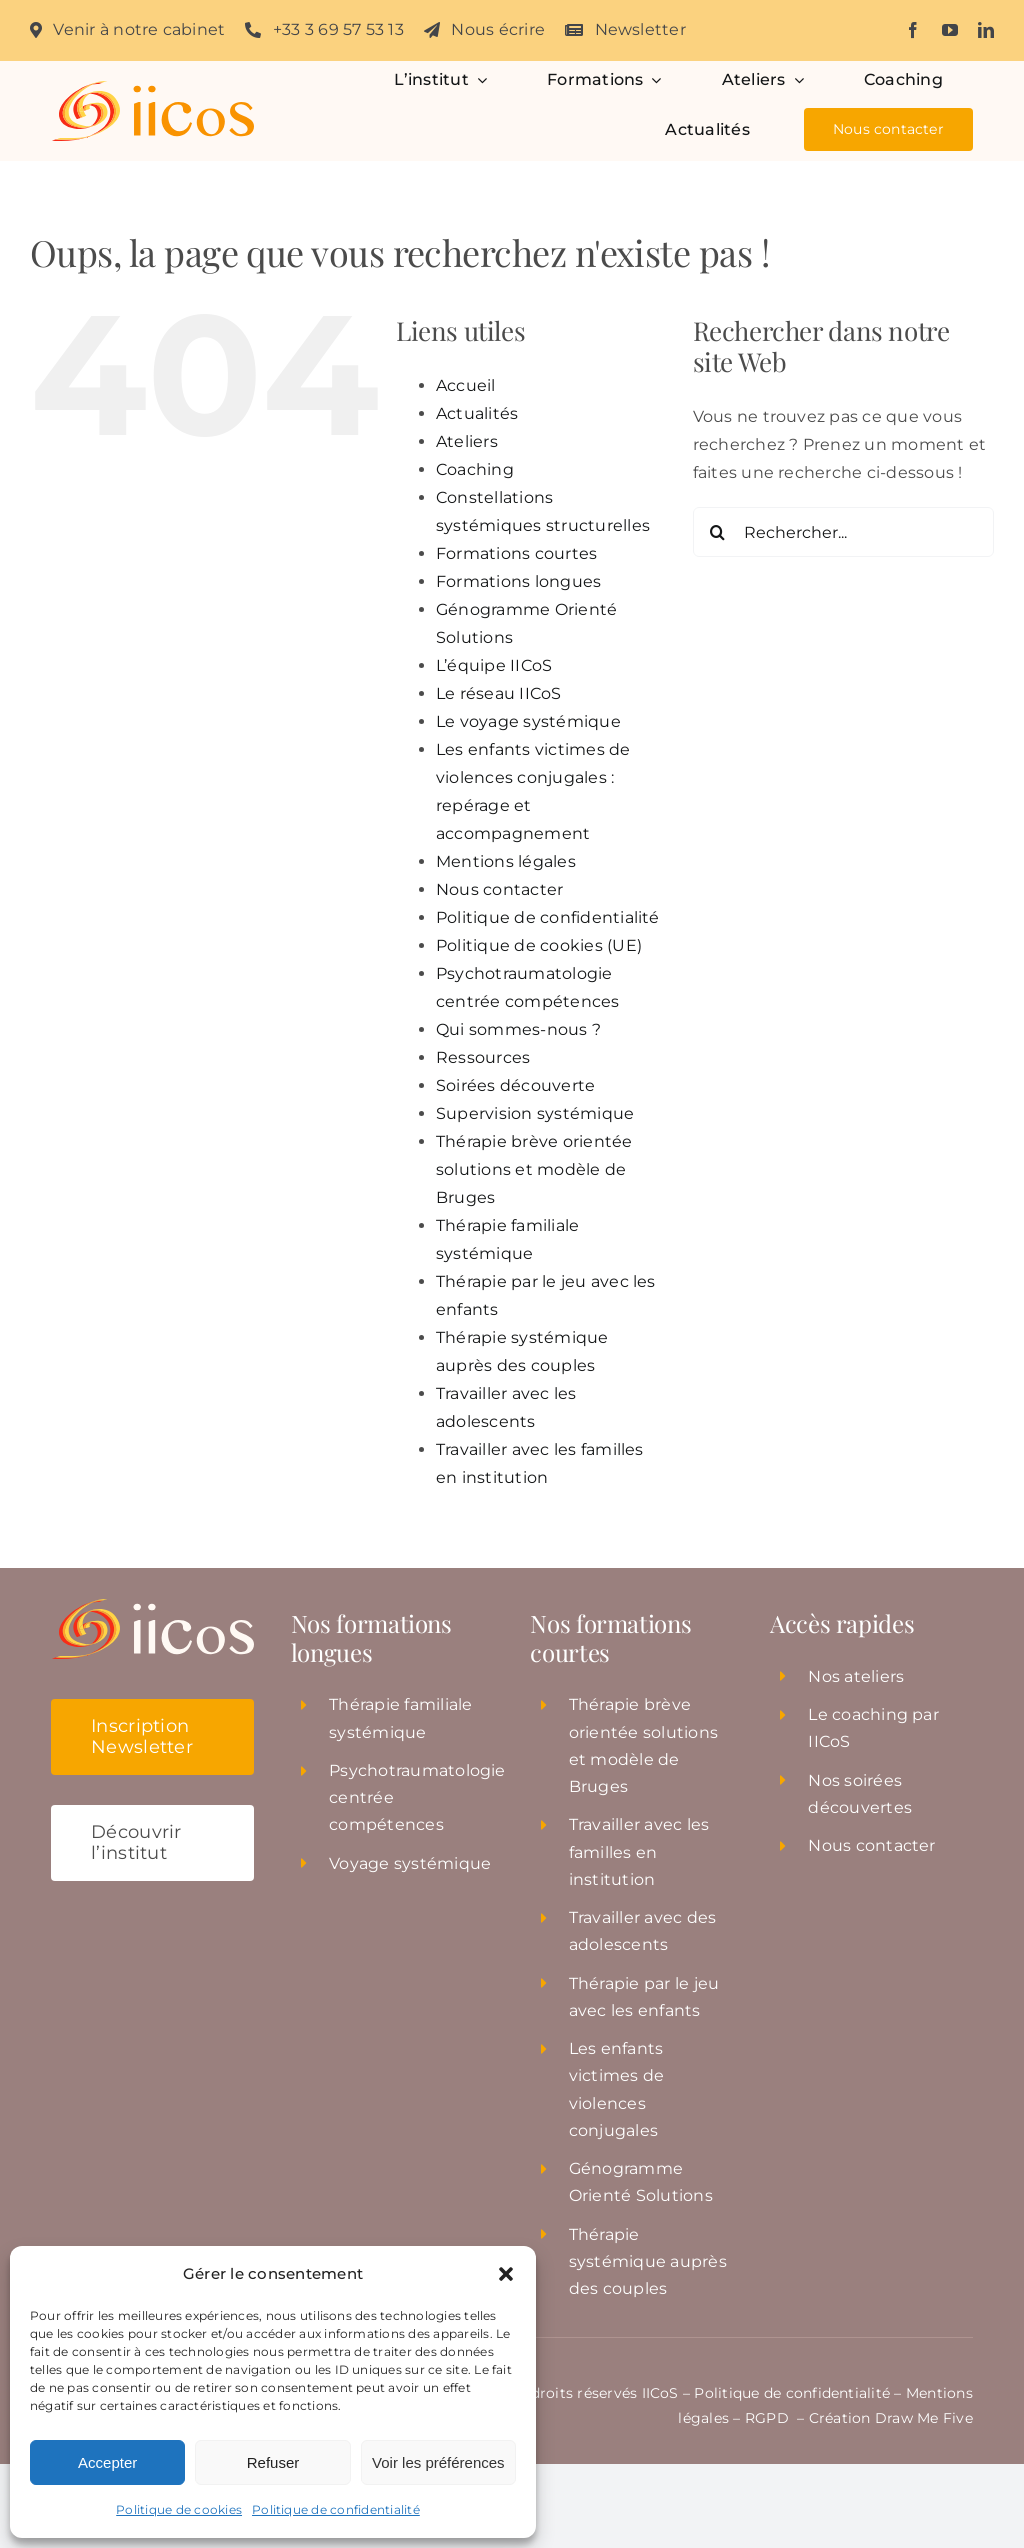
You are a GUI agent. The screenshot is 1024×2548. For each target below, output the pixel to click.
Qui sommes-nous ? (518, 1029)
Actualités (477, 413)
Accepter (107, 2462)
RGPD (769, 2418)
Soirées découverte (515, 1085)
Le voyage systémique (528, 721)
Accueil (466, 385)
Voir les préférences (438, 2462)
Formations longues (518, 581)
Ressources (483, 1057)
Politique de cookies (179, 2509)
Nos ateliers (856, 1676)
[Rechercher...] (843, 532)
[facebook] (913, 30)
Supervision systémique (535, 1113)
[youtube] (950, 30)
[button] (506, 2274)
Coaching (475, 469)
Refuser (273, 2462)
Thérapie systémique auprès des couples (648, 2261)
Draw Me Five (924, 2418)
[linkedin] (986, 30)
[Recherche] (718, 532)
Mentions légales (506, 861)
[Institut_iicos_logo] (152, 88)
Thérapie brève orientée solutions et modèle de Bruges (534, 1169)
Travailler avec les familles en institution (639, 1851)
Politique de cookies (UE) (539, 945)
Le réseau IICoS (499, 693)
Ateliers (467, 441)
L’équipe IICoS (494, 665)
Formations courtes (516, 553)
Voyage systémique (410, 1863)
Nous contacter (499, 889)
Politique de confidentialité (336, 2509)
